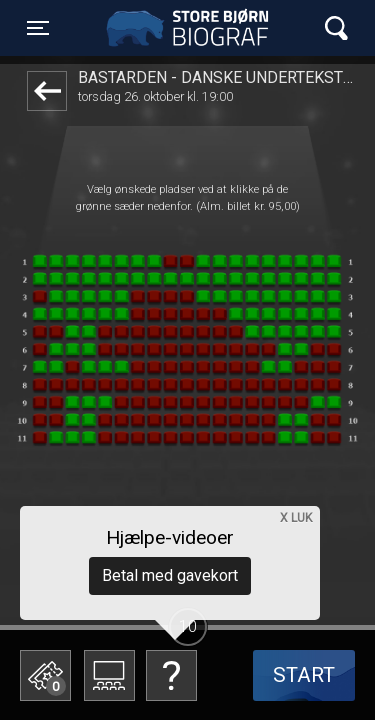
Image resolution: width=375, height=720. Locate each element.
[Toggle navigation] (38, 28)
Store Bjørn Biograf (192, 28)
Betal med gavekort (170, 575)
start (304, 675)
